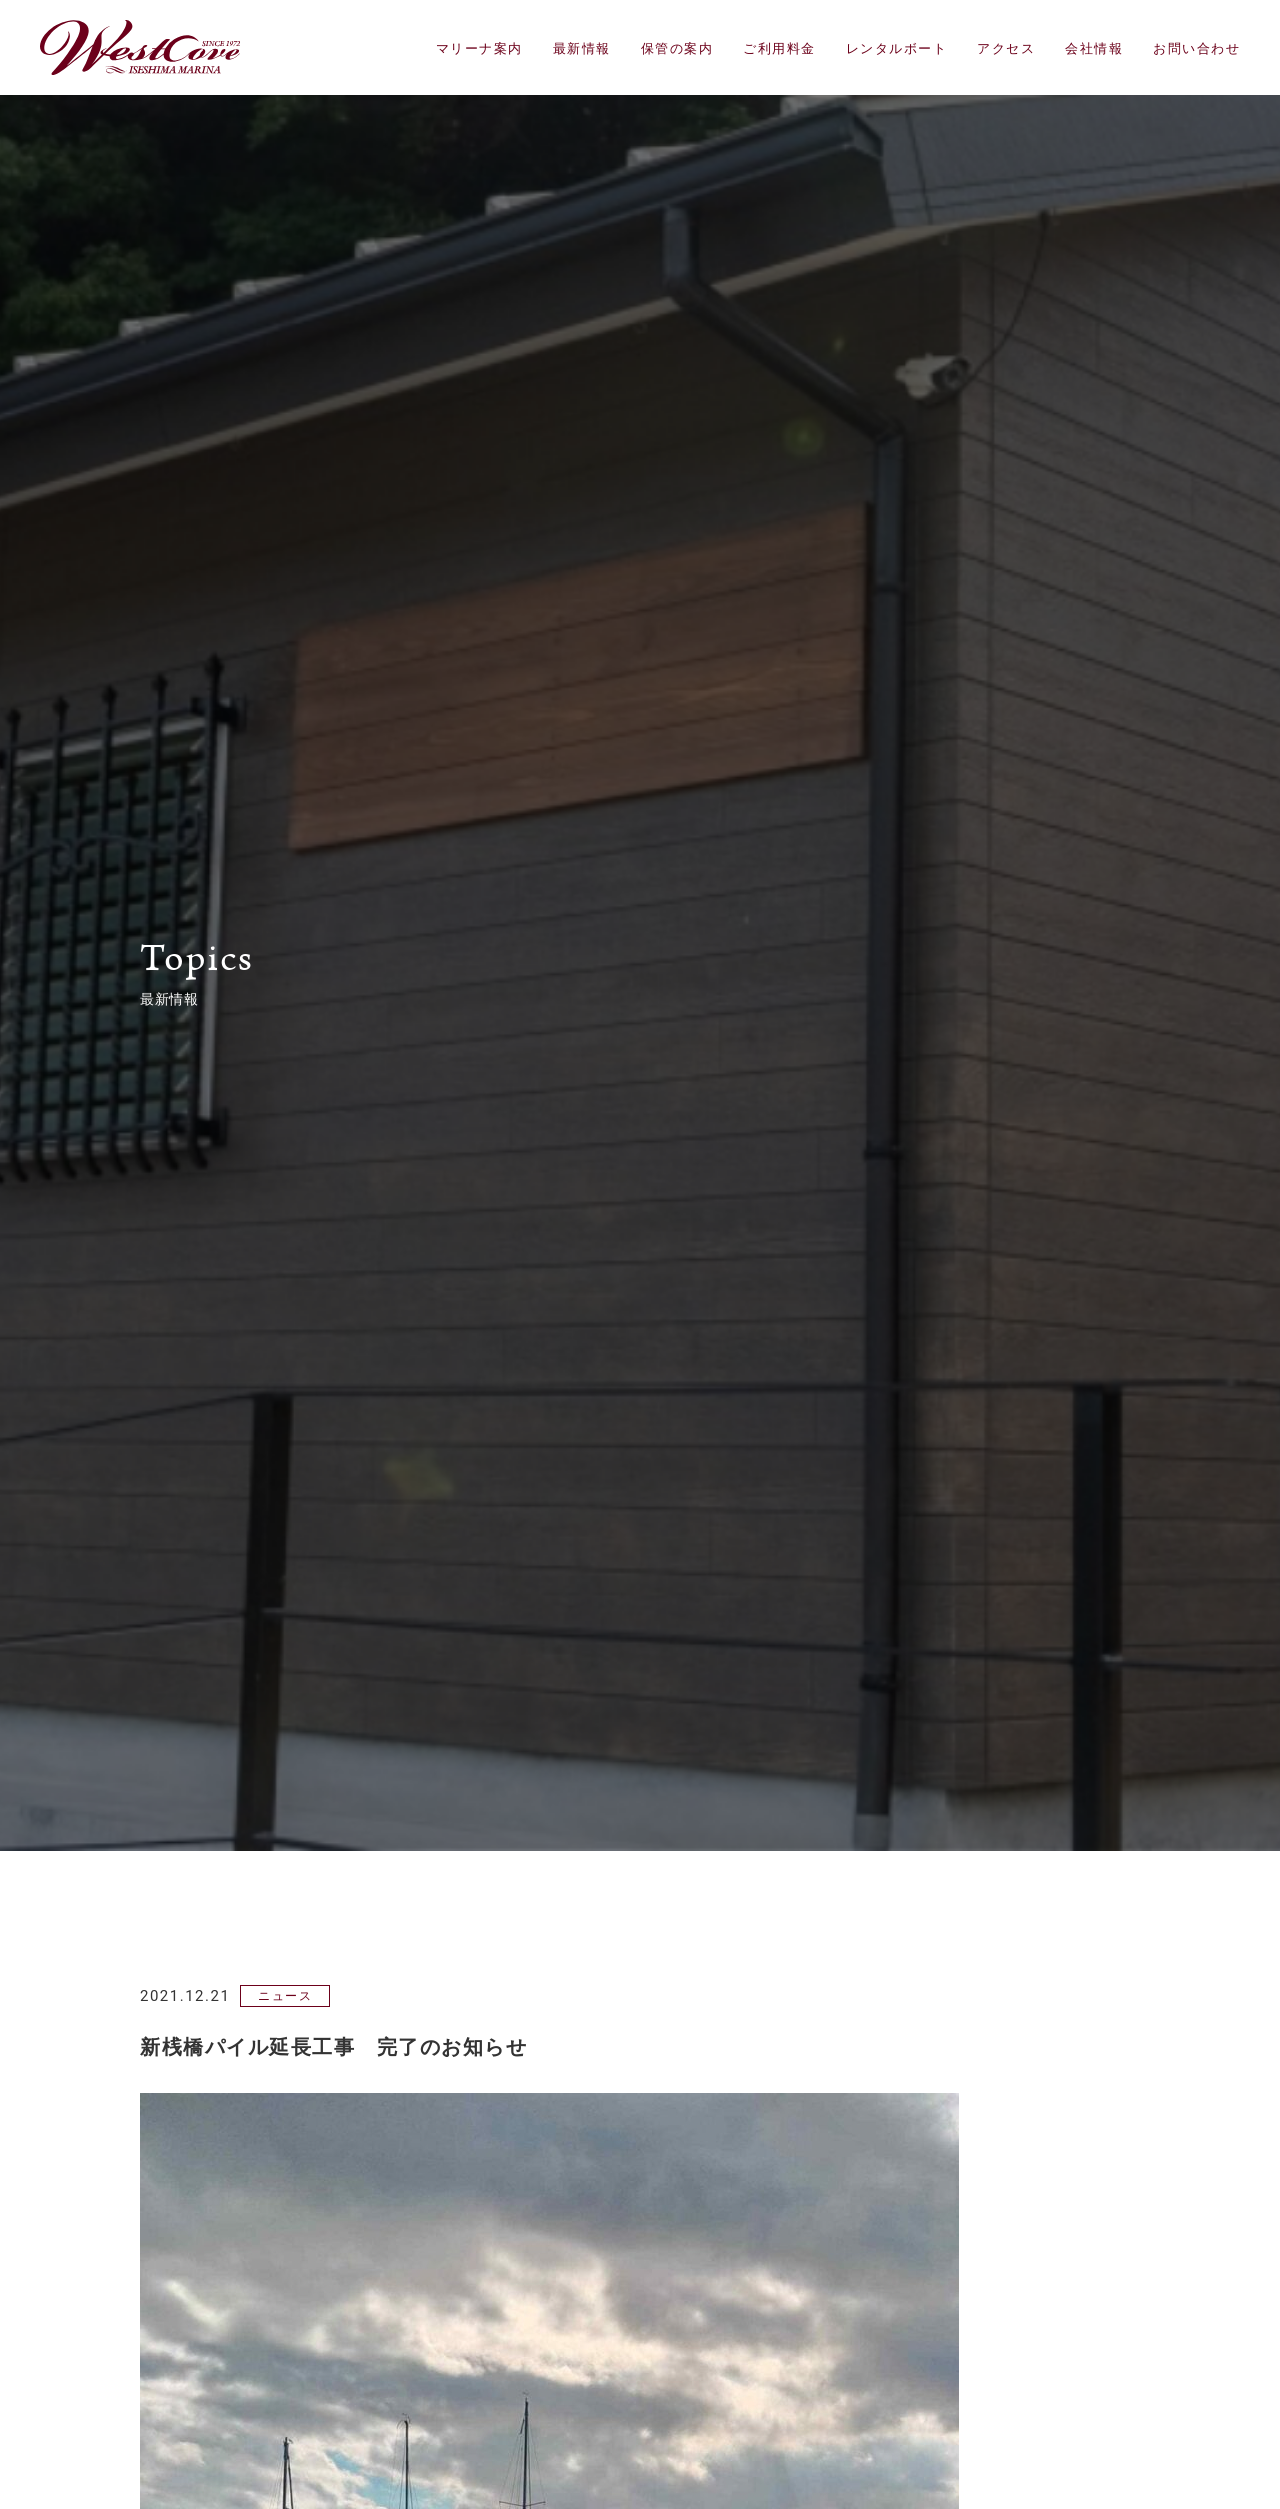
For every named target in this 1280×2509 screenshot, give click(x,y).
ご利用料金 (779, 48)
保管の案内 (677, 48)
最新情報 (582, 48)
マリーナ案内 (479, 48)
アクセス (1006, 48)
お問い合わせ (1196, 48)
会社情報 (1094, 48)
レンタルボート (897, 48)
